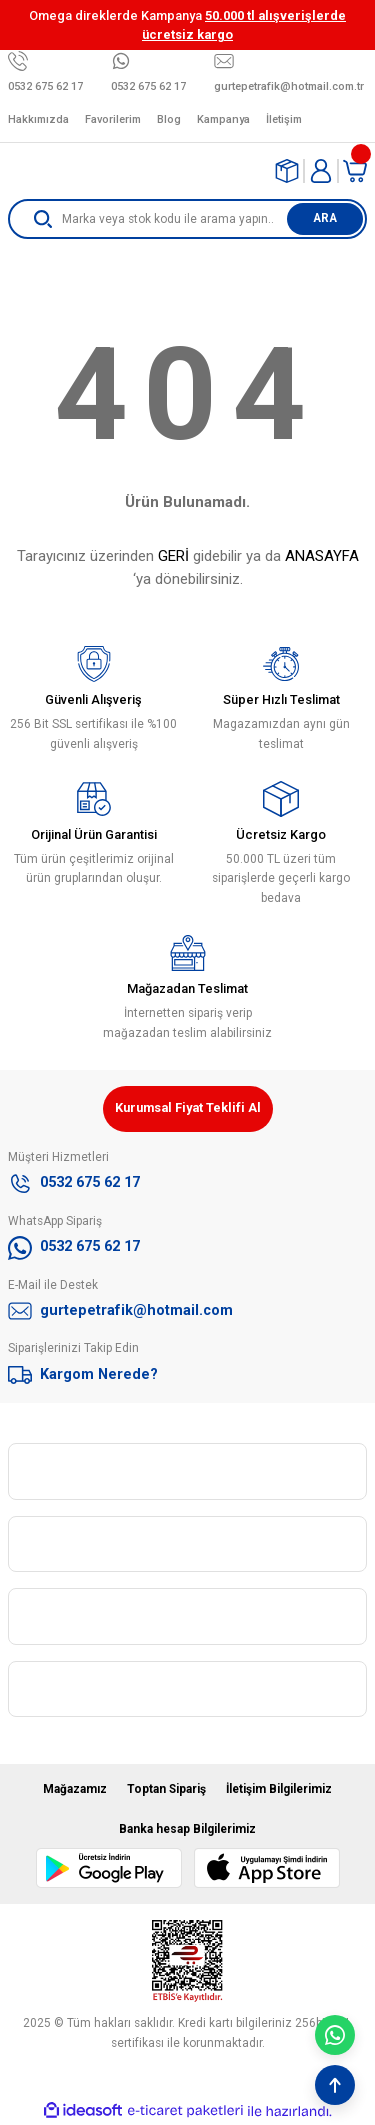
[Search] (187, 219)
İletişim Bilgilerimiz (279, 1789)
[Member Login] (321, 171)
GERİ (173, 556)
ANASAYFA (322, 556)
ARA (325, 218)
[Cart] (355, 171)
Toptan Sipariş (166, 1789)
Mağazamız (75, 1789)
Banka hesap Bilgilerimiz (187, 1829)
